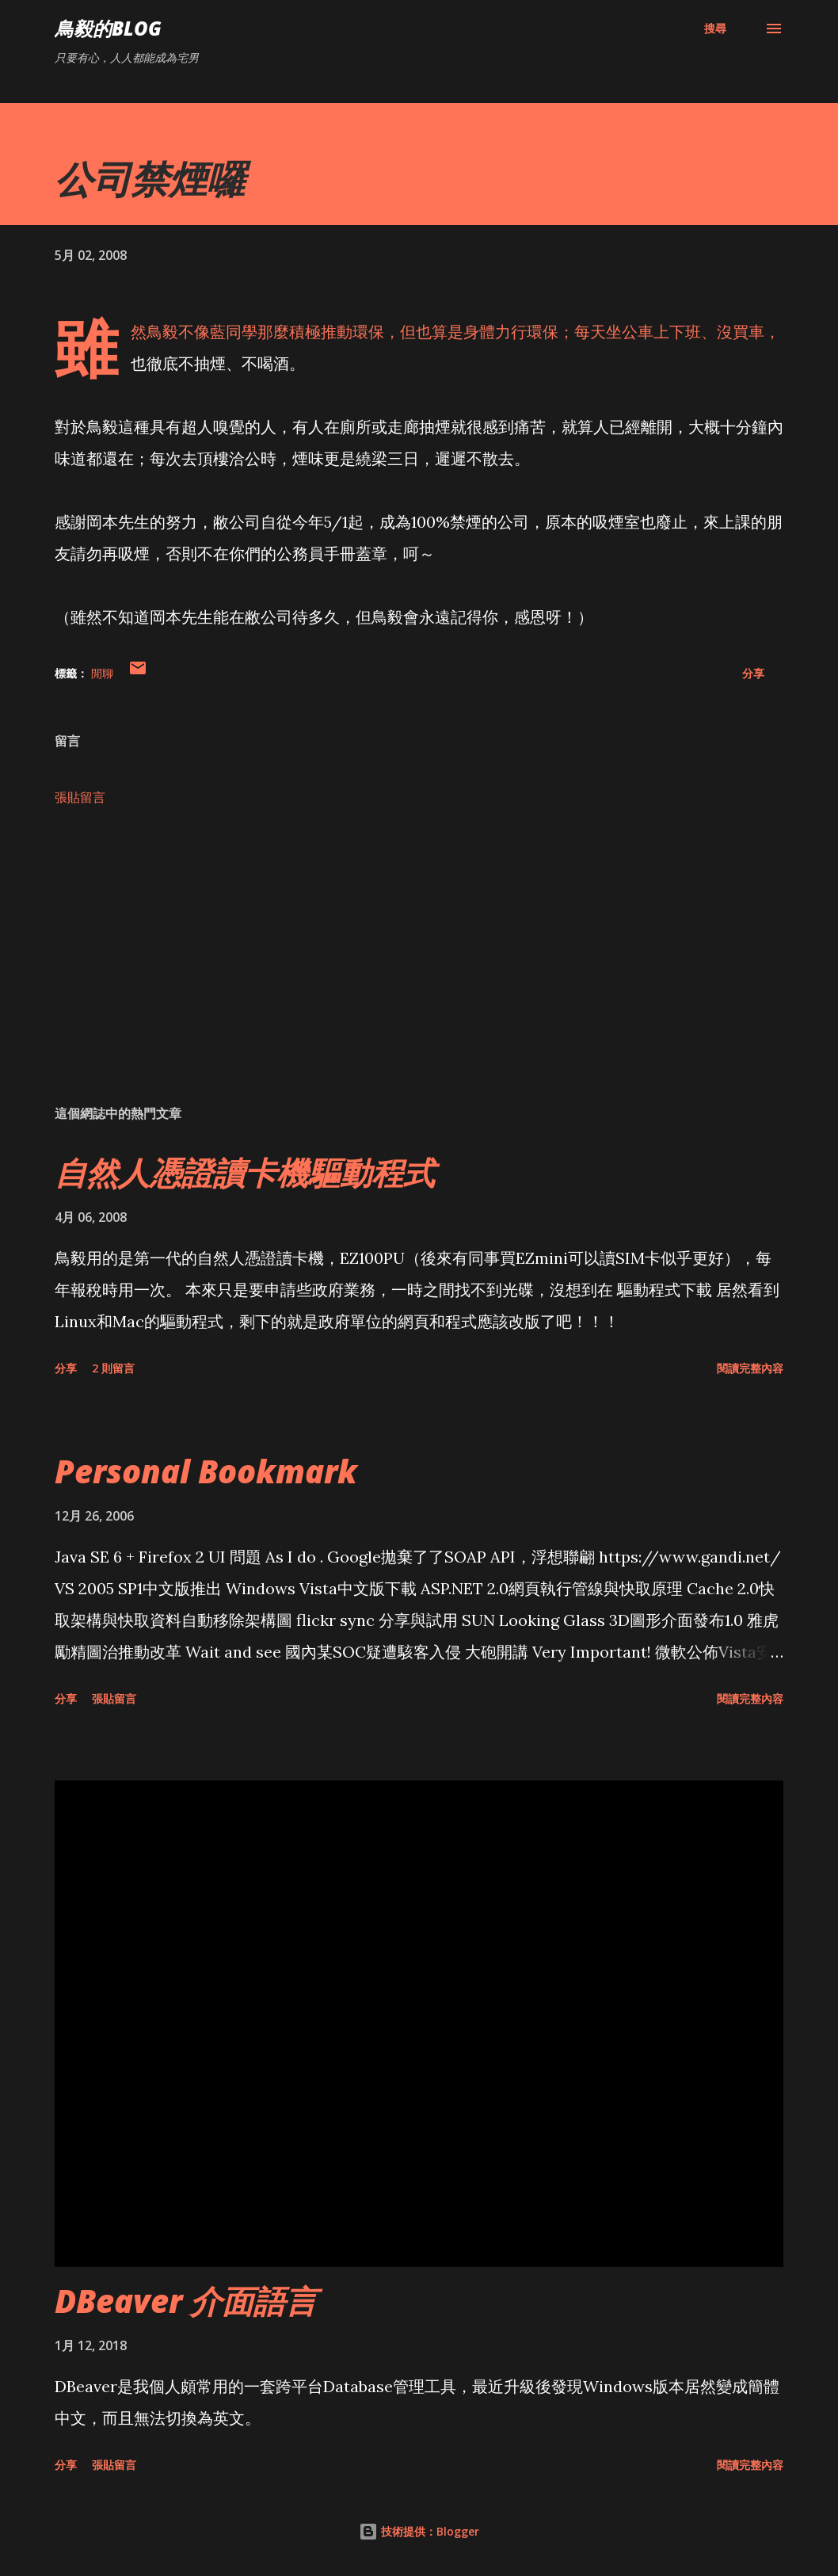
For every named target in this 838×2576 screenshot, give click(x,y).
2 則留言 (113, 1368)
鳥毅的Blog (108, 28)
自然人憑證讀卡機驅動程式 (245, 1172)
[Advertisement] (419, 968)
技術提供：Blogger (419, 2531)
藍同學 (233, 332)
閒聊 (102, 673)
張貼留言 (80, 797)
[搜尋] (715, 28)
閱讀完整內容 (750, 1368)
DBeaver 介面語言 (186, 2300)
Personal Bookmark (206, 1471)
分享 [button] (753, 673)
